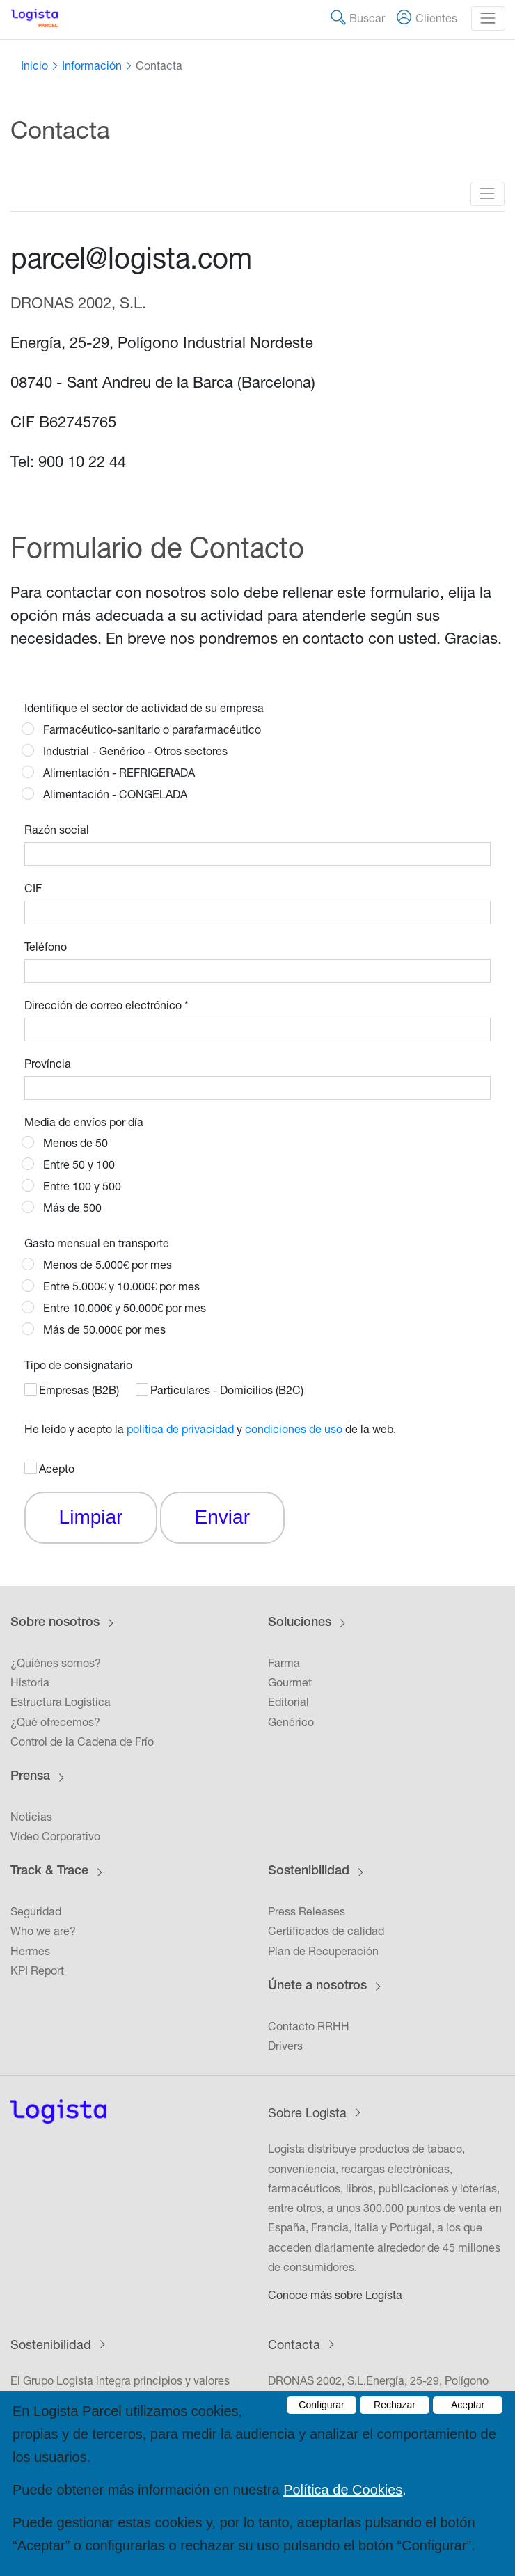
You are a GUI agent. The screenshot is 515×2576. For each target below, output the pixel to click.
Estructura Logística (60, 1702)
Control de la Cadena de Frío (82, 1741)
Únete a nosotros (317, 1986)
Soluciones (299, 1623)
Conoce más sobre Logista (335, 2295)
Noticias (31, 1816)
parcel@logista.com (131, 258)
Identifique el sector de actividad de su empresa (144, 708)
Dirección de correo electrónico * (106, 1005)
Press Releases (306, 1911)
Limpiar (91, 1517)
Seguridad (35, 1911)
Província (47, 1063)
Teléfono (45, 946)
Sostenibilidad (308, 1871)
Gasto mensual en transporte (96, 1243)
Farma (284, 1663)
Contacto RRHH (308, 2026)
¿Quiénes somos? (55, 1663)
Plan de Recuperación (323, 1951)
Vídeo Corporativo (55, 1836)
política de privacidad (180, 1429)
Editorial (288, 1702)
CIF (33, 888)
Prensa (30, 1777)
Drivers (285, 2045)
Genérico (291, 1722)
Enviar (222, 1517)
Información (92, 65)
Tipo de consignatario (78, 1365)
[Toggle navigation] (488, 18)
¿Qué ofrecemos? (55, 1722)
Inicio (34, 65)
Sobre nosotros (55, 1623)
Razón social (56, 829)
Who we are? (43, 1931)
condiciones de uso (293, 1429)
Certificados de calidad (326, 1931)
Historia (29, 1682)
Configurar (321, 2404)
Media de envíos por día (83, 1122)
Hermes (30, 1951)
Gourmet (290, 1682)
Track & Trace (49, 1871)
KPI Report (37, 1970)
